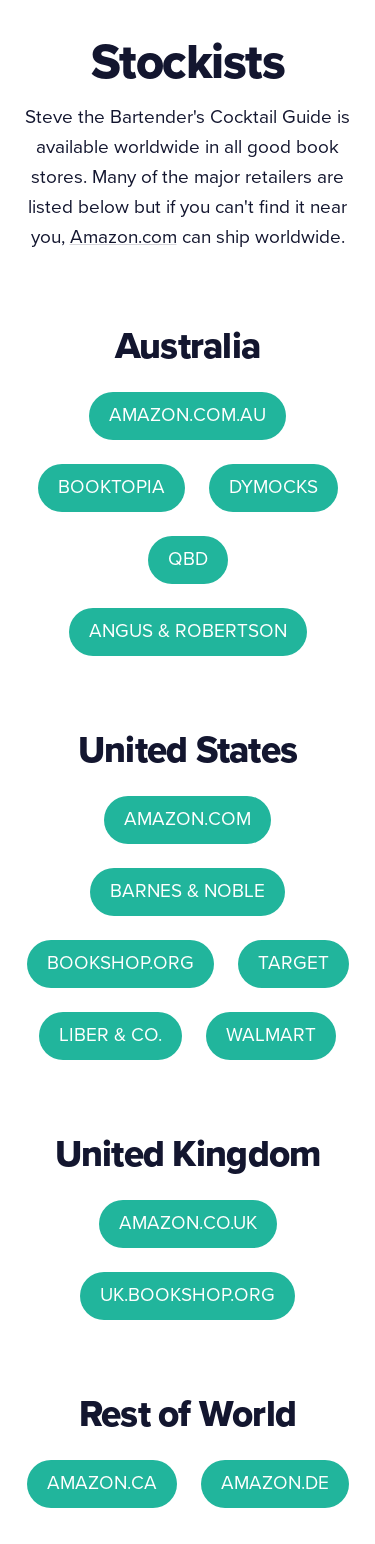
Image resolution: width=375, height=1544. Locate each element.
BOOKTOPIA (111, 486)
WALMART (271, 1034)
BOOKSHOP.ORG (120, 962)
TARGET (293, 962)
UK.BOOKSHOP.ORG (187, 1294)
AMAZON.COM (187, 818)
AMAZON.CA (102, 1482)
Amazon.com (123, 236)
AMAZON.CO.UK (188, 1222)
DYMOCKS (273, 486)
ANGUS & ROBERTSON (188, 630)
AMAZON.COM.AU (187, 414)
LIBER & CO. (110, 1034)
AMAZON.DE (275, 1482)
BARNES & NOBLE (187, 890)
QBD (188, 558)
